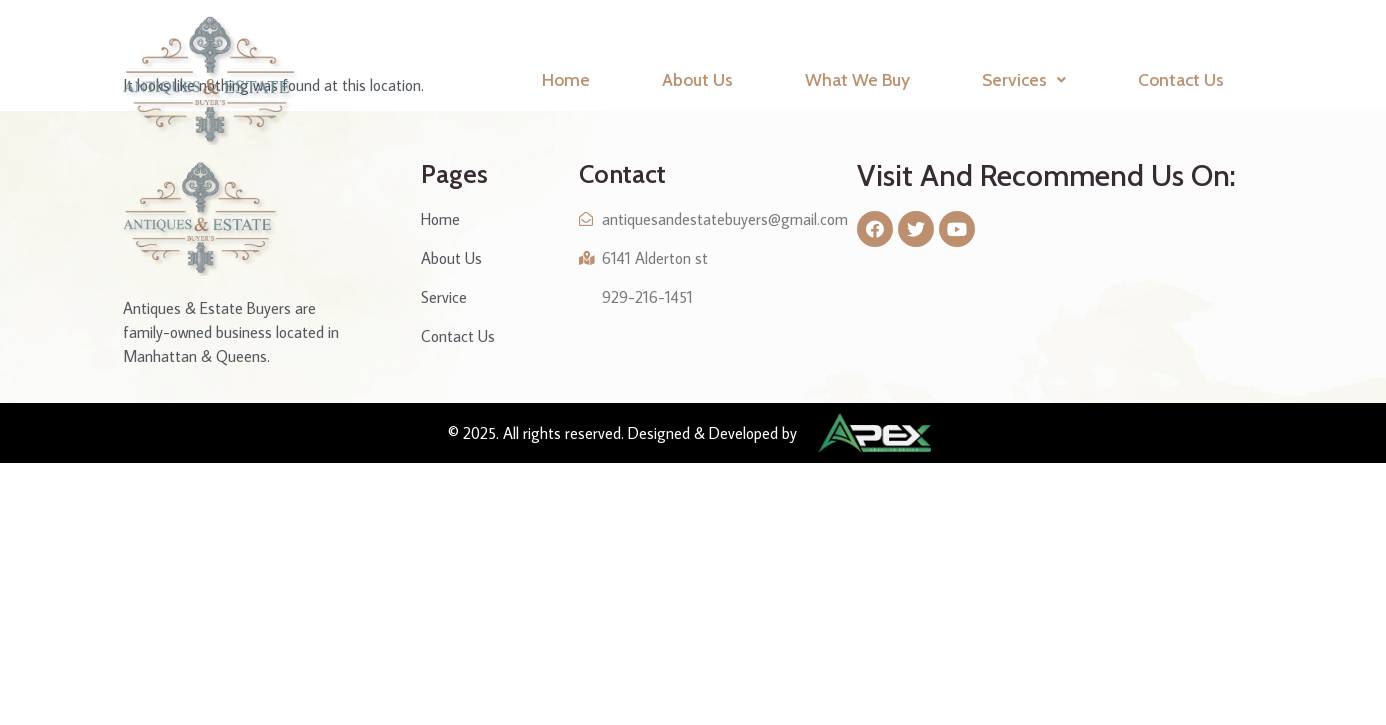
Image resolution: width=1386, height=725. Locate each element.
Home (566, 79)
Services (1024, 79)
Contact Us (1181, 79)
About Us (697, 79)
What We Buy (857, 79)
